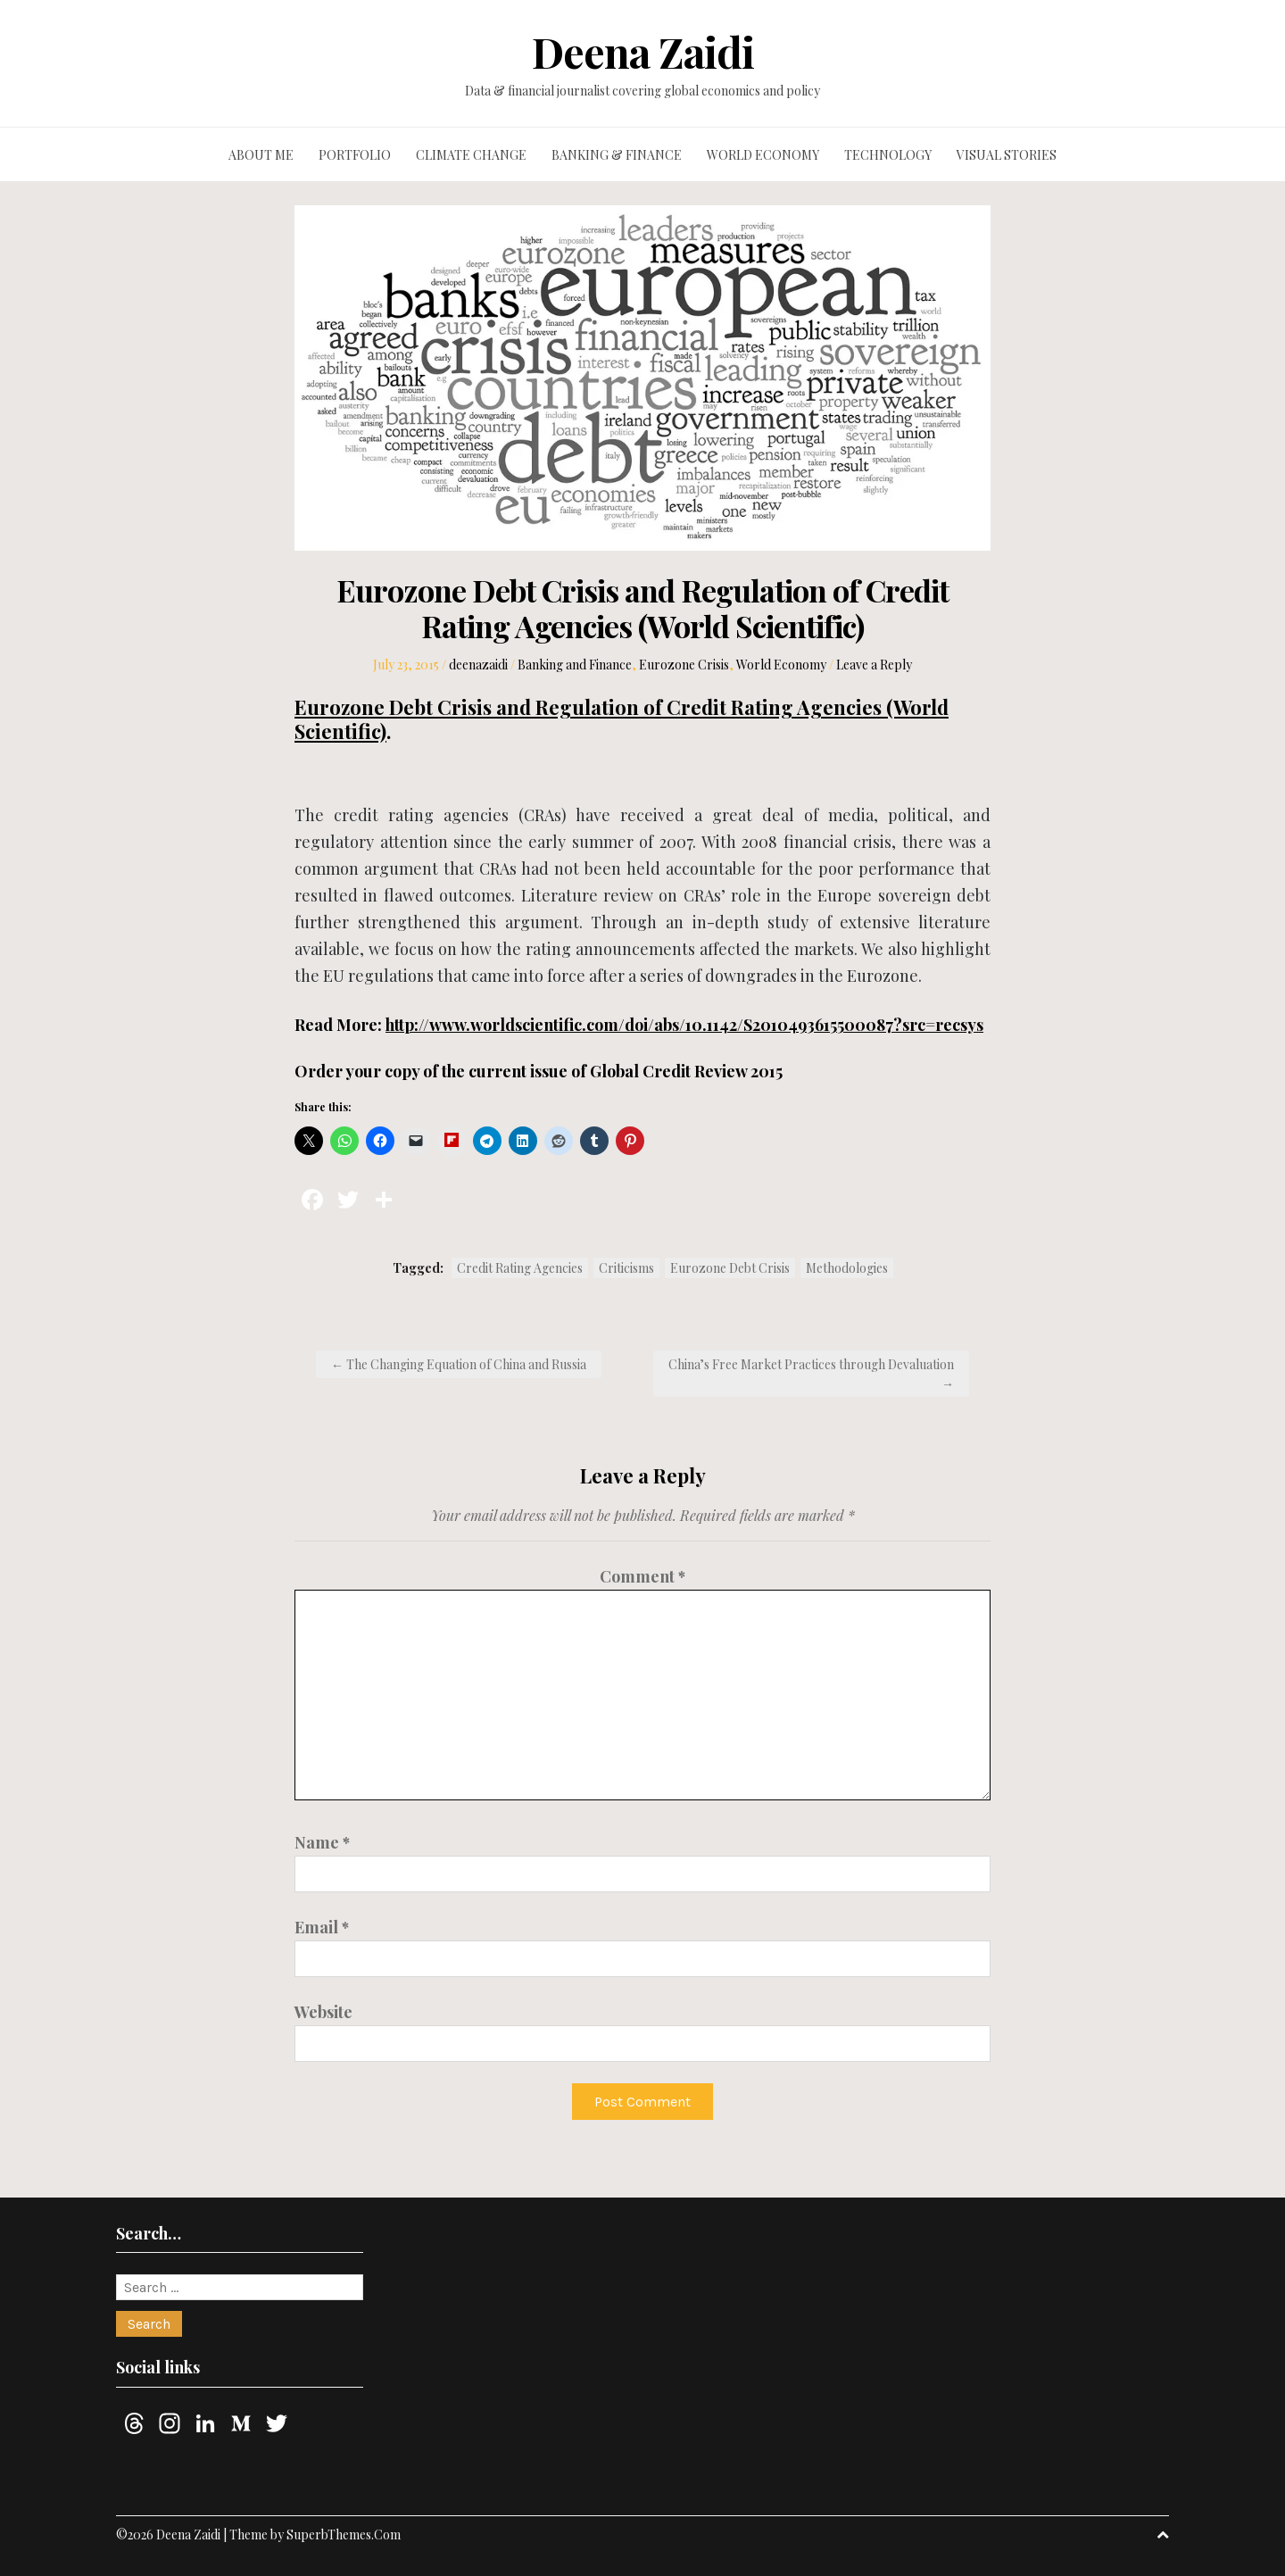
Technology (888, 154)
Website (323, 2012)
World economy (763, 154)
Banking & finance (616, 154)
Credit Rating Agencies (520, 1267)
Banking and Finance (575, 664)
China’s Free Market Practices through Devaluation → (811, 1374)
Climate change (471, 154)
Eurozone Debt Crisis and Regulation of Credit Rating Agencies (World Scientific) (621, 719)
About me (261, 154)
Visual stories (1007, 154)
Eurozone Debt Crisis (730, 1267)
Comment (642, 1576)
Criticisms (626, 1267)
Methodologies (847, 1267)
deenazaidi (478, 664)
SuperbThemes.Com (343, 2534)
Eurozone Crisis (684, 664)
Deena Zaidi (643, 52)
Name (322, 1842)
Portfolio (355, 154)
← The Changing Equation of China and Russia (458, 1364)
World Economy (781, 664)
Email (321, 1927)
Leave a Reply (874, 664)
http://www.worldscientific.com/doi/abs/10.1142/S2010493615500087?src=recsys (684, 1024)
